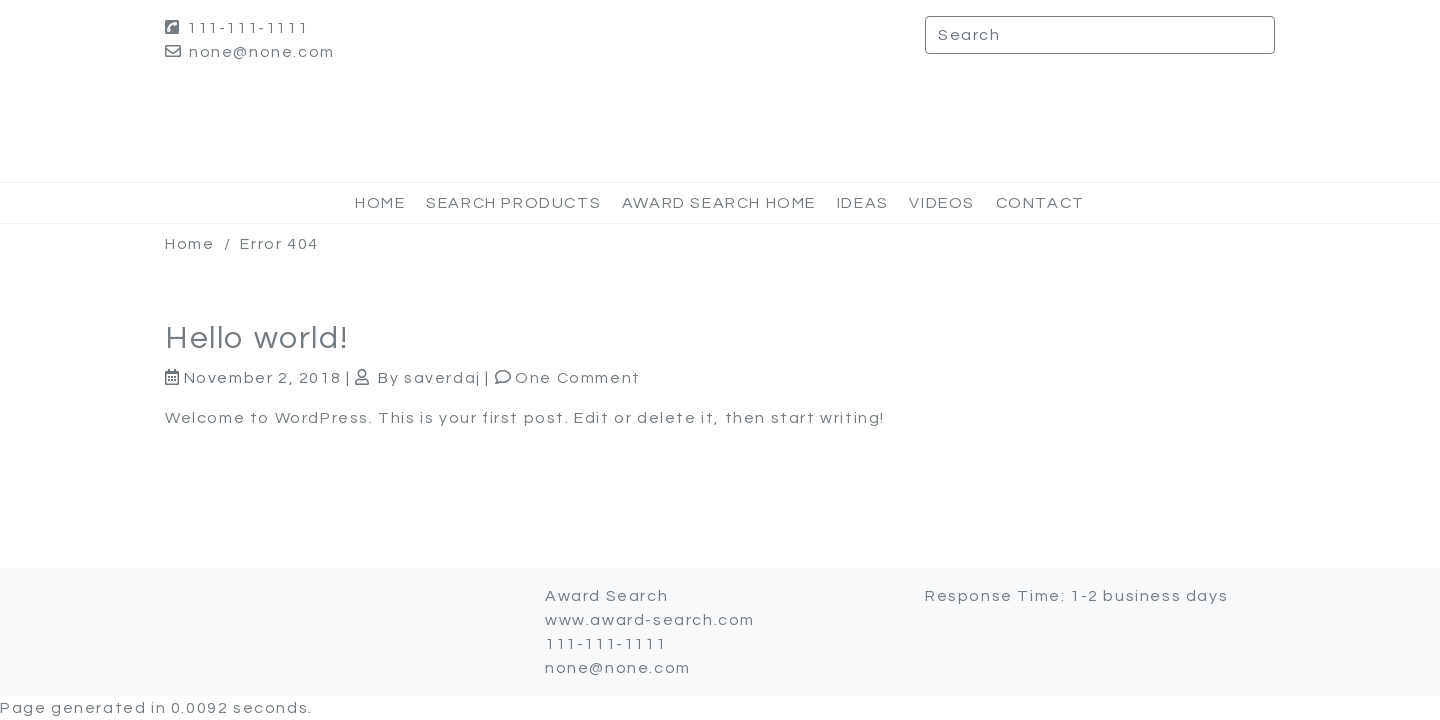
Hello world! (256, 338)
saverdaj (442, 378)
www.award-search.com (650, 620)
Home (380, 203)
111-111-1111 (236, 28)
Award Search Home (719, 203)
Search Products (513, 203)
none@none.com (250, 52)
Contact (1040, 203)
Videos (942, 203)
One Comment (578, 378)
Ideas (863, 203)
